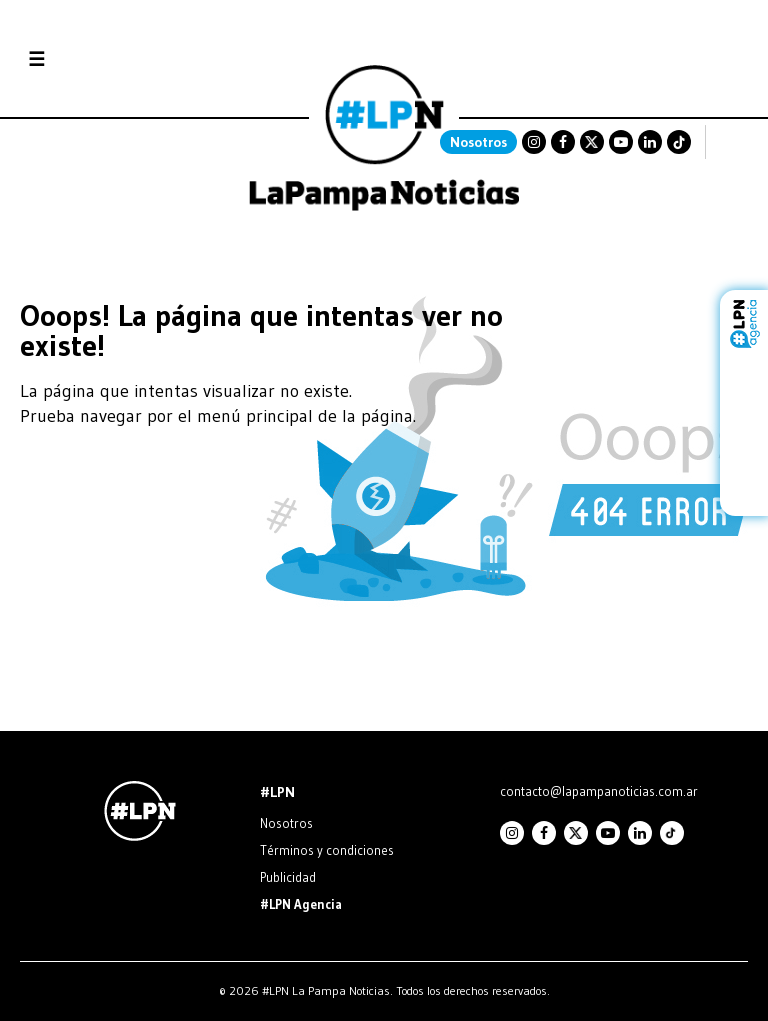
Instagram (534, 142)
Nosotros (478, 142)
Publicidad (288, 877)
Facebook (563, 142)
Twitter (592, 142)
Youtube (621, 142)
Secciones (90, 59)
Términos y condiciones (327, 850)
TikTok (679, 142)
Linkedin (650, 142)
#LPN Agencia (301, 904)
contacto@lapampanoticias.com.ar (599, 791)
